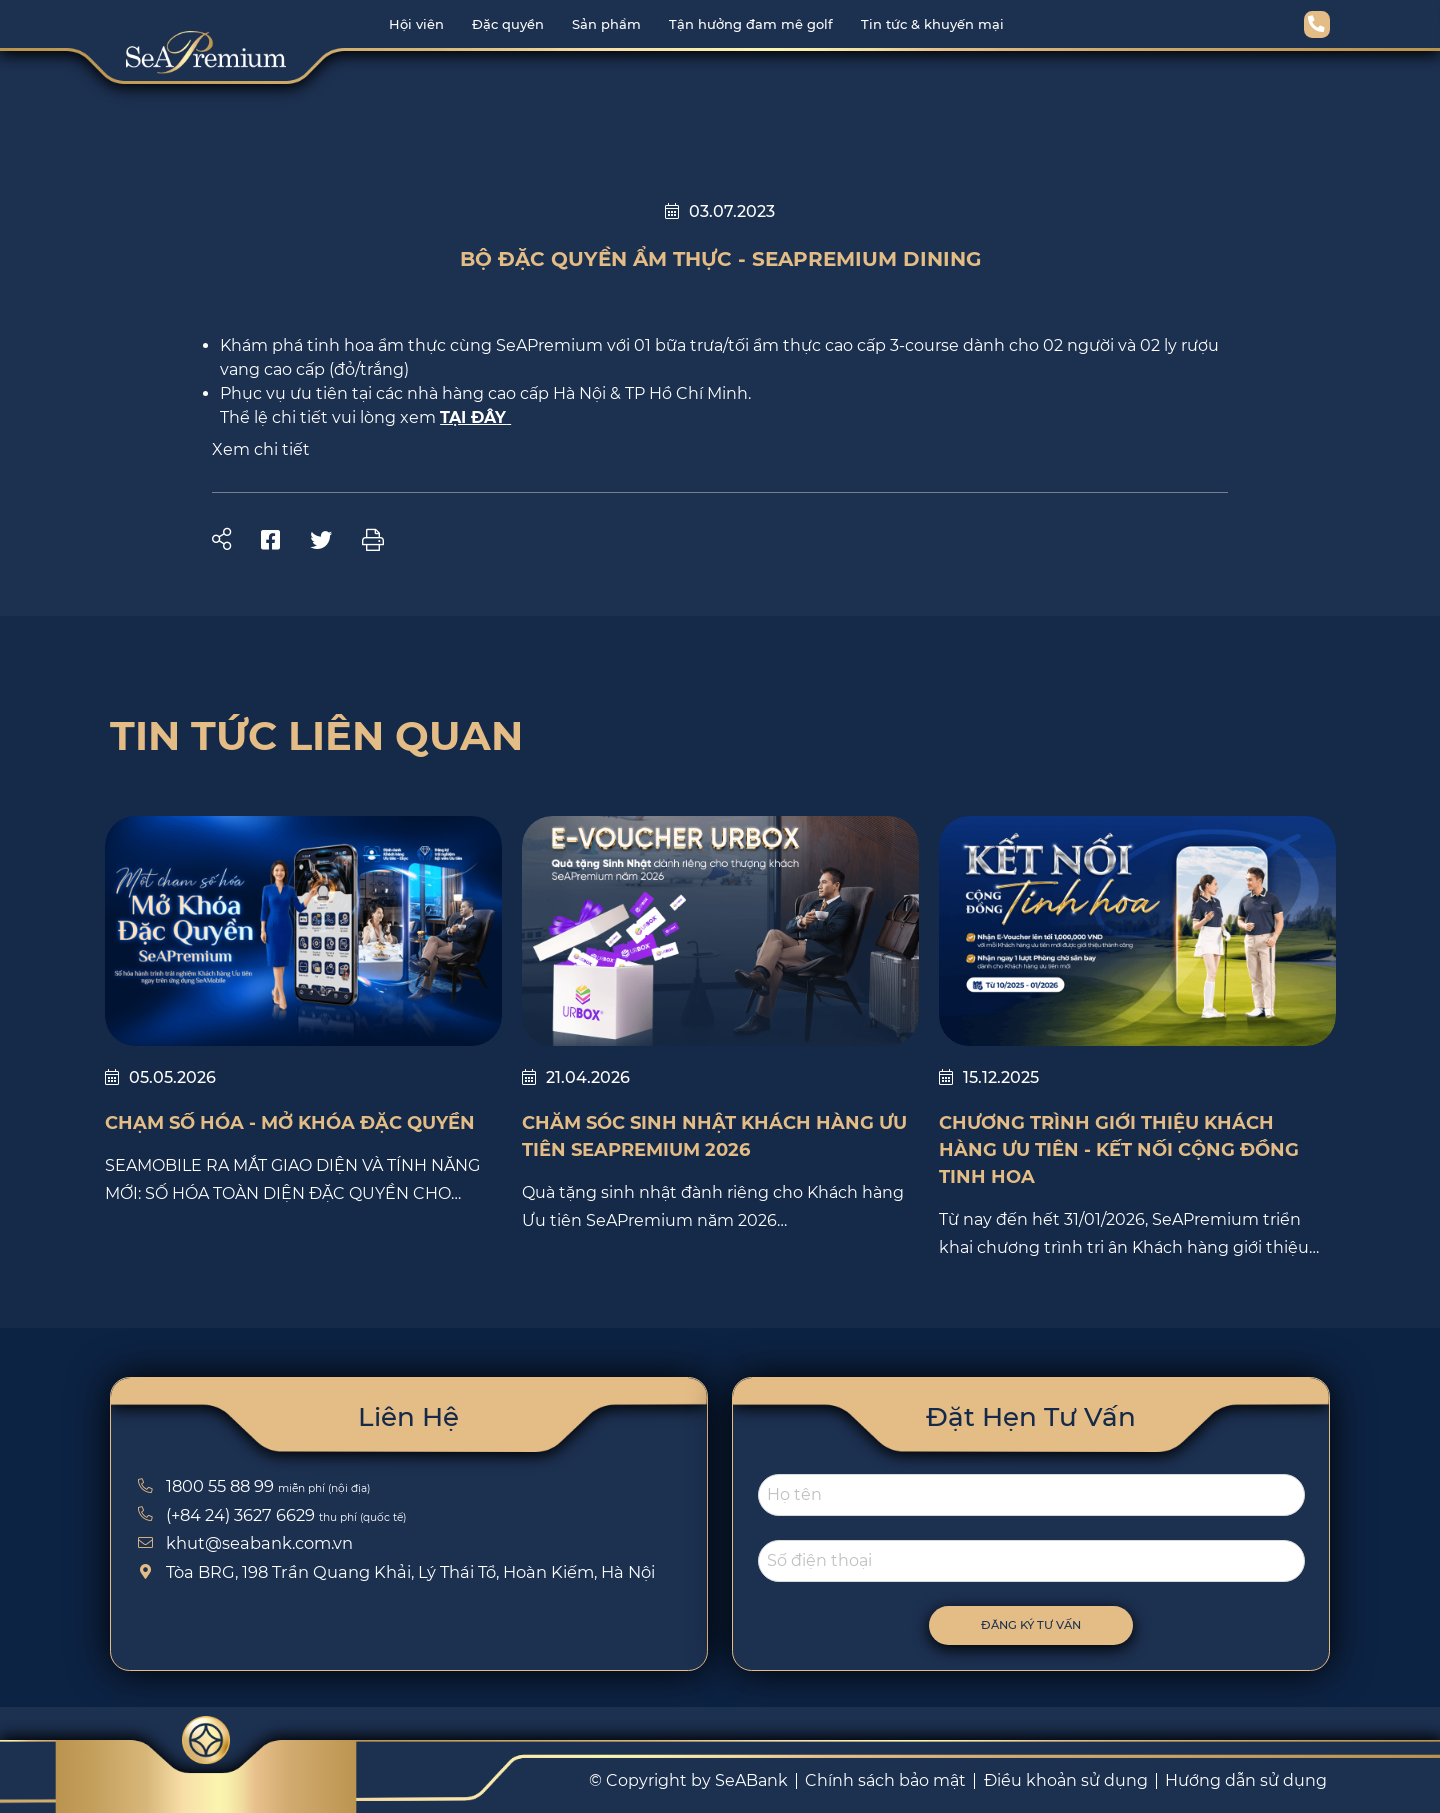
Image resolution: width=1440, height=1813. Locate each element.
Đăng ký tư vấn (1048, 1625)
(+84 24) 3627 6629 (223, 1515)
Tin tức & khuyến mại (932, 24)
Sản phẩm (606, 24)
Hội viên (416, 24)
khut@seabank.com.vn (242, 1543)
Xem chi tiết (261, 449)
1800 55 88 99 (203, 1486)
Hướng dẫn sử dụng (1246, 1780)
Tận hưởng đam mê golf (751, 24)
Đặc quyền (508, 24)
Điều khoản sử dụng (1066, 1780)
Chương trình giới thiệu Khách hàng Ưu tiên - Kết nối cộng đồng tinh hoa (1119, 1150)
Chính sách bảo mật (885, 1780)
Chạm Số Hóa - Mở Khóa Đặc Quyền (290, 1123)
